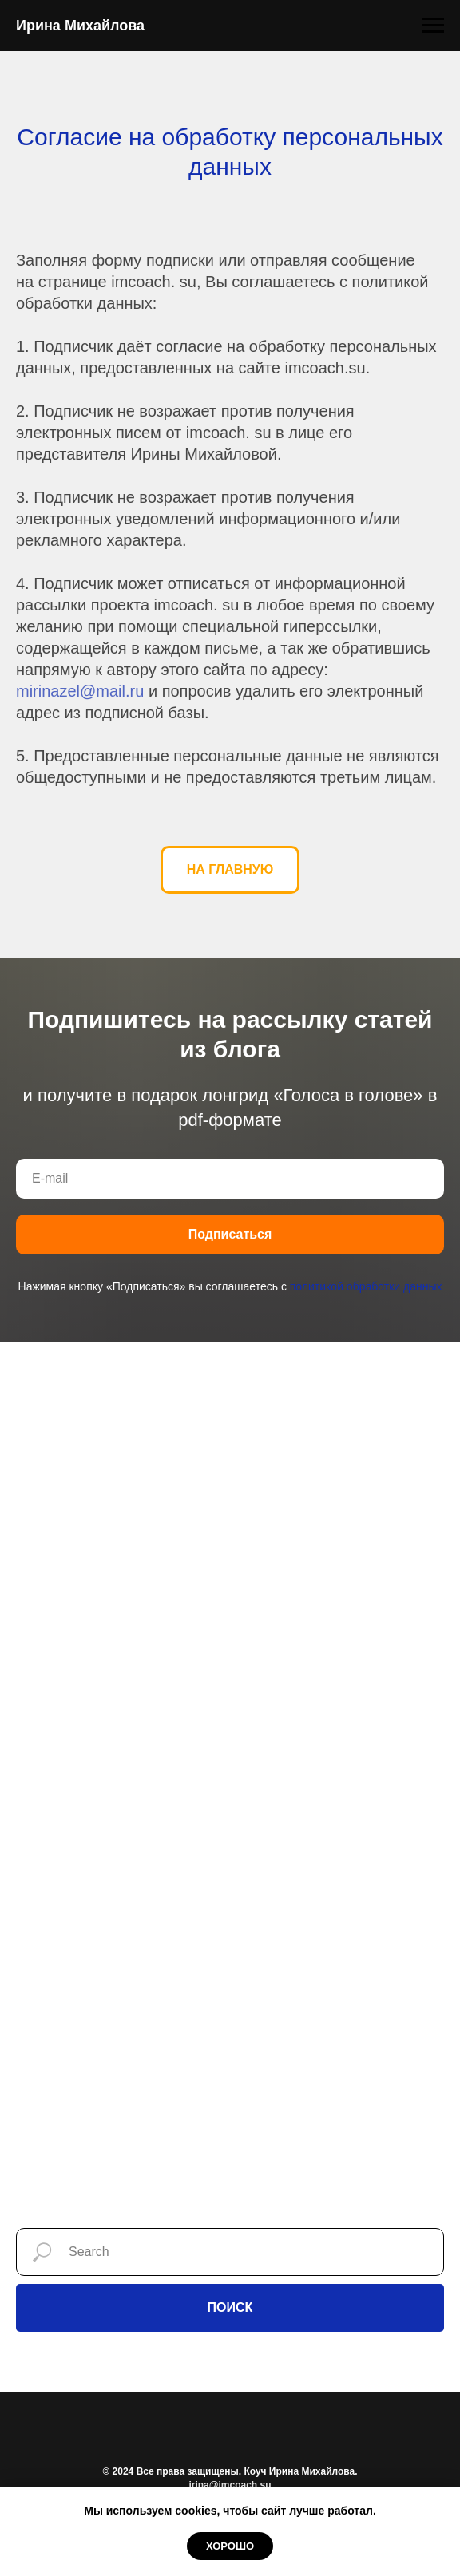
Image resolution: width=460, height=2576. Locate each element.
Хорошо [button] (230, 2546)
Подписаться (230, 1234)
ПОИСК (230, 2307)
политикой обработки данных (366, 1286)
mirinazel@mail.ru (80, 691)
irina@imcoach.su (229, 2485)
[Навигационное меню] (433, 26)
